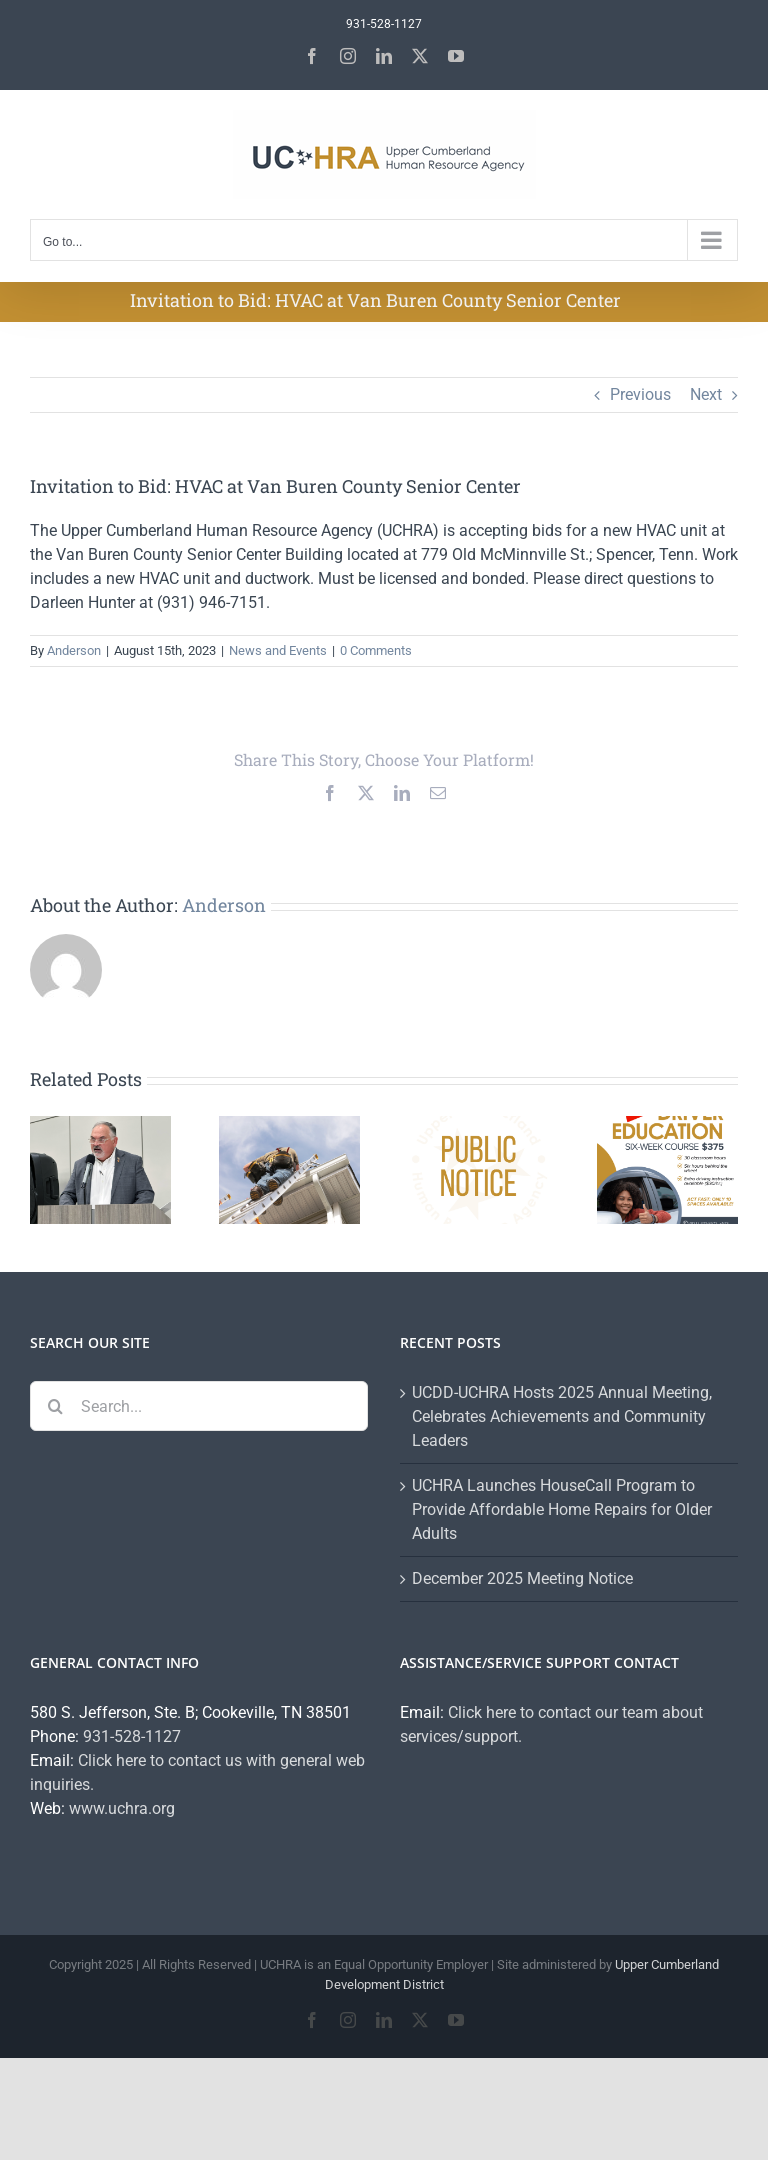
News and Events (278, 650)
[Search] (55, 1406)
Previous (640, 394)
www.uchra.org (122, 1808)
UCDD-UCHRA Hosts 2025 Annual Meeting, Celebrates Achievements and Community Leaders (562, 1416)
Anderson (74, 650)
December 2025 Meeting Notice (522, 1578)
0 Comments (376, 650)
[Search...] (199, 1406)
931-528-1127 (132, 1736)
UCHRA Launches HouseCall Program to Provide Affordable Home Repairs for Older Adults (562, 1509)
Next (706, 394)
